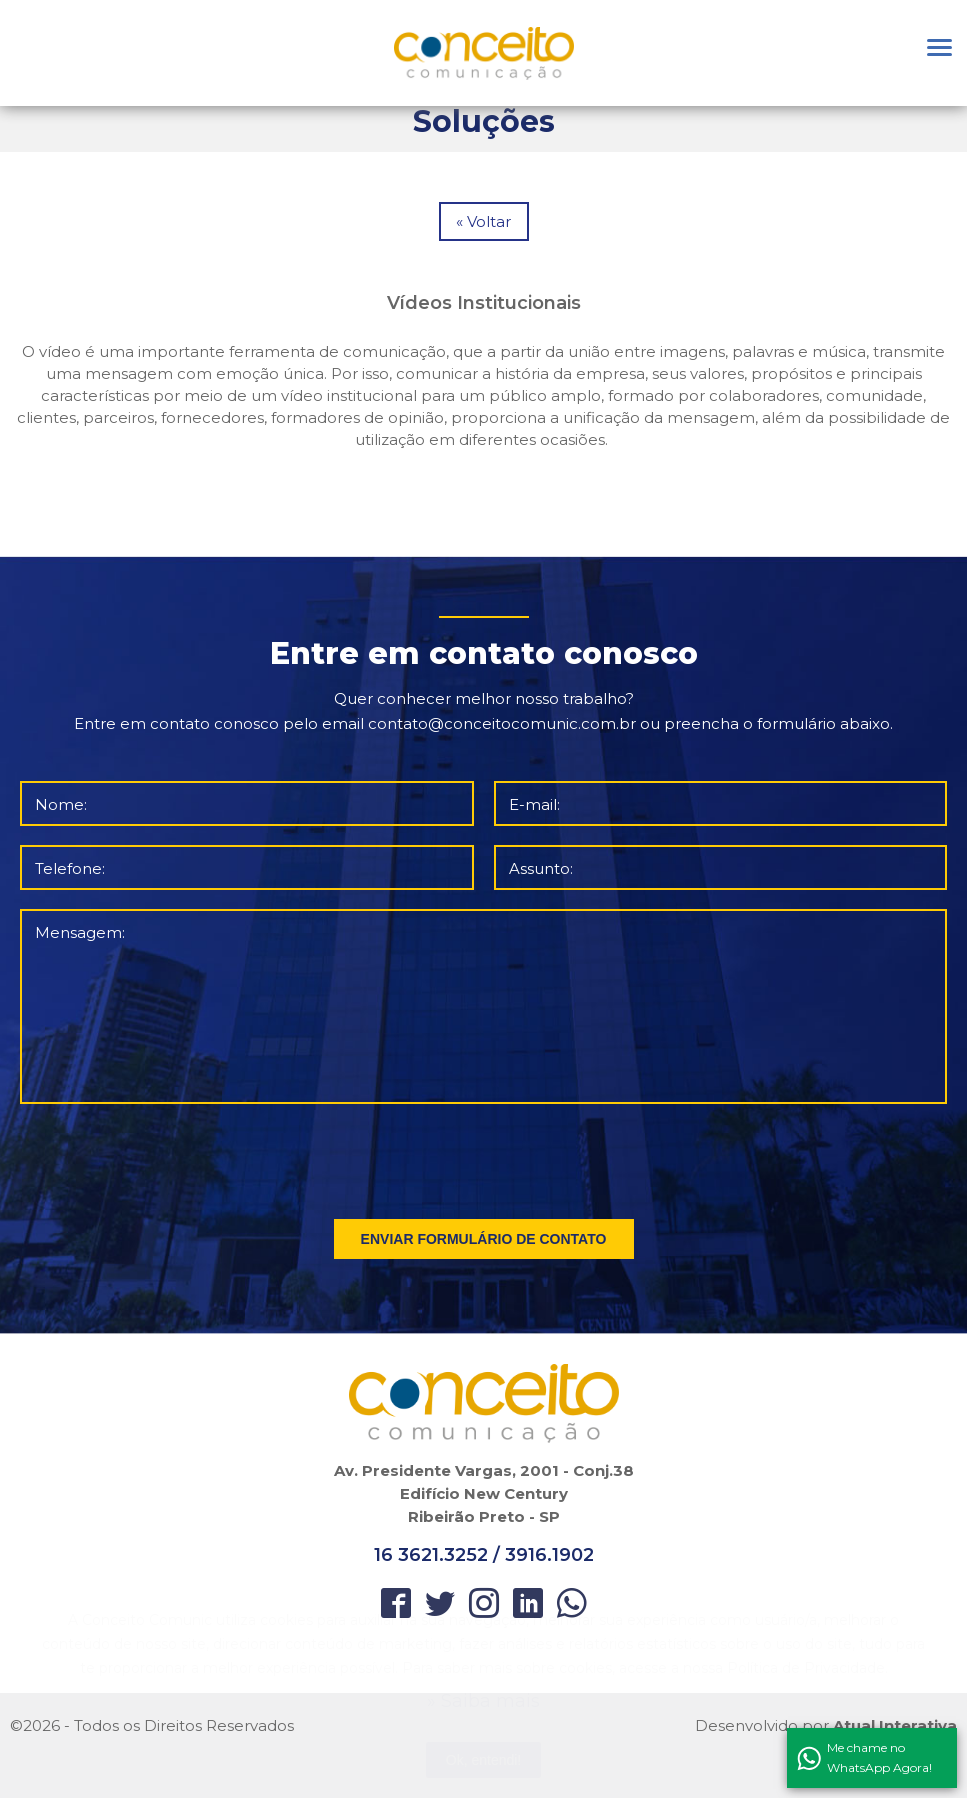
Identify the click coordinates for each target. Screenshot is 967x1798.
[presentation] (485, 1157)
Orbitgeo (484, 53)
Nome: (61, 804)
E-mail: (534, 804)
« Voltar (483, 221)
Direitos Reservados (219, 1725)
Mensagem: (80, 932)
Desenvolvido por (826, 1725)
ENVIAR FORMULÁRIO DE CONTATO (484, 1239)
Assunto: (541, 868)
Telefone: (70, 868)
